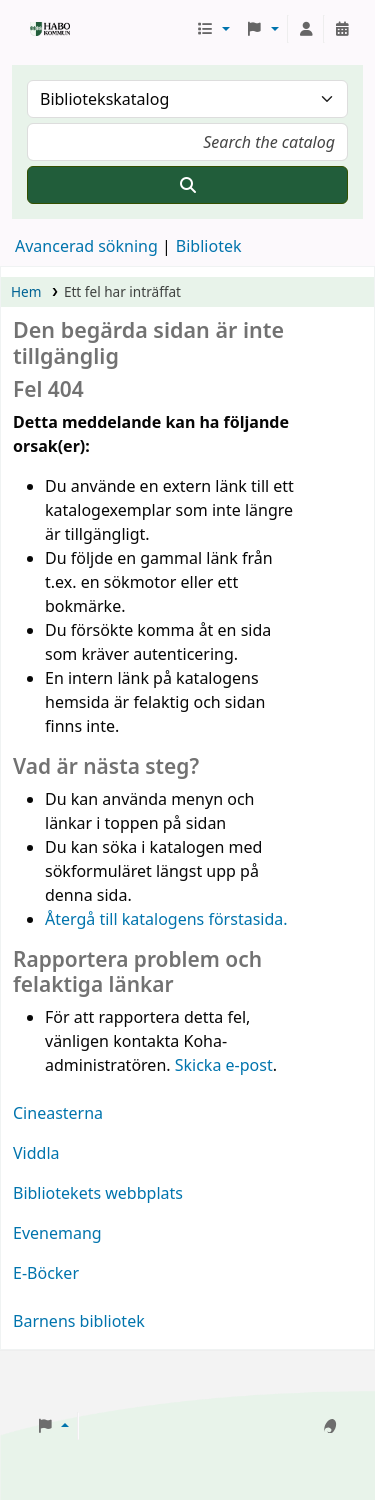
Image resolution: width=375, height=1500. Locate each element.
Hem (26, 291)
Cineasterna (58, 1113)
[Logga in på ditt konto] (306, 29)
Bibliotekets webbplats (98, 1193)
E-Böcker (46, 1273)
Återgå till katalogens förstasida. (166, 919)
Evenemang (57, 1233)
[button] (212, 29)
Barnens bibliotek (79, 1321)
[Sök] (187, 185)
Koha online (37, 29)
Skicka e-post (224, 1065)
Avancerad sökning (86, 246)
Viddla (36, 1153)
